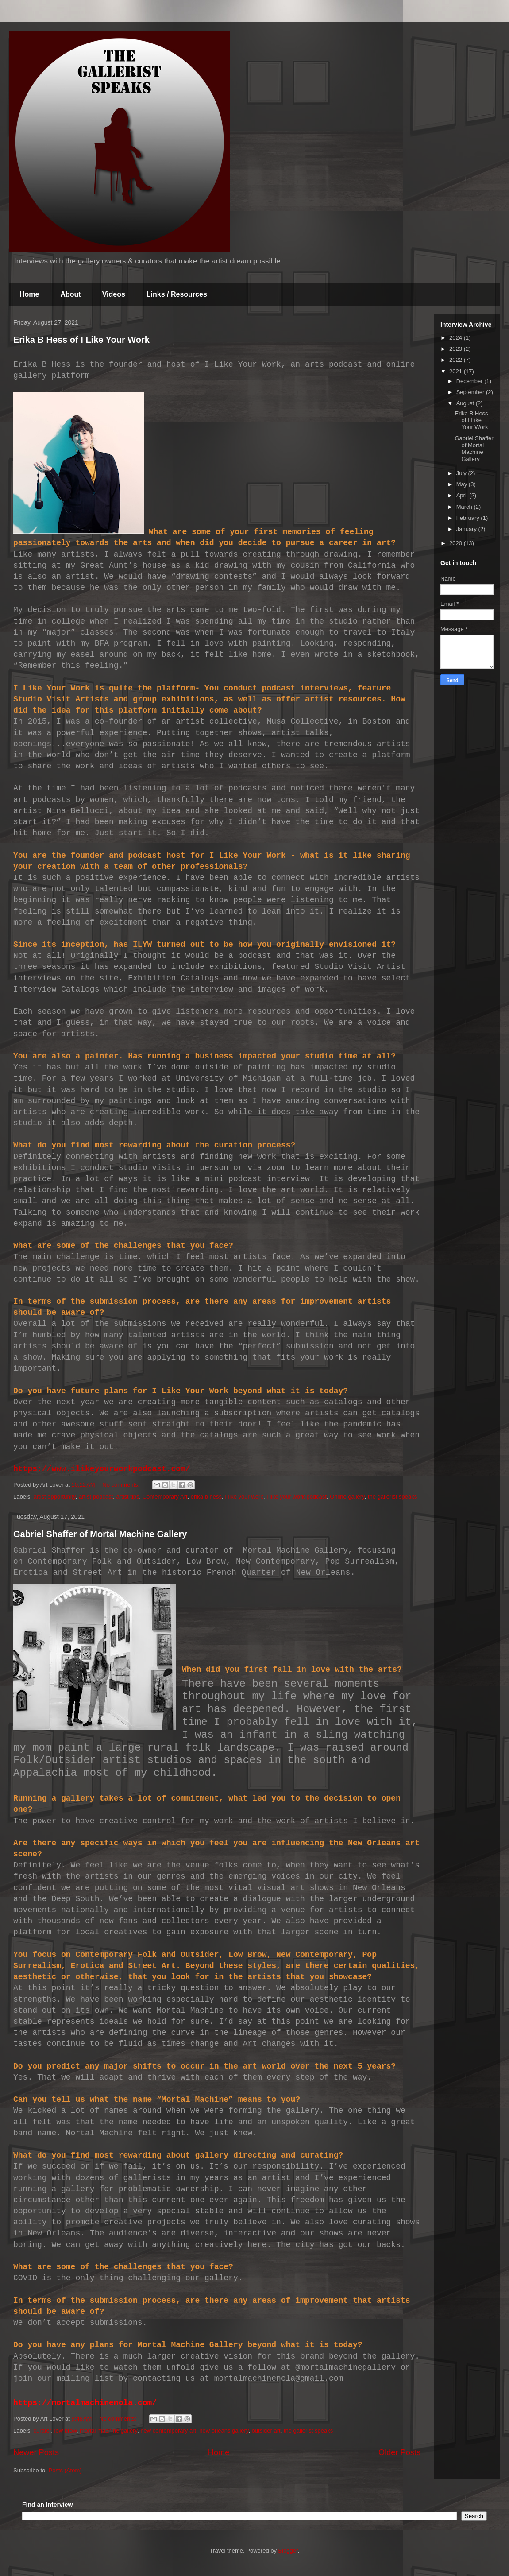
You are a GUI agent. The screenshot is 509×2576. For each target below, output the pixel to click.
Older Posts (399, 2452)
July (462, 473)
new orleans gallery (223, 2430)
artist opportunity (55, 1496)
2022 (456, 359)
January (467, 529)
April (463, 495)
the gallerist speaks (392, 1496)
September (471, 392)
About (70, 294)
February (468, 518)
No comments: (121, 1484)
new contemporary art (168, 2430)
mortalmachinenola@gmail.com (278, 2378)
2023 (456, 348)
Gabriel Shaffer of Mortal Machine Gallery (100, 1534)
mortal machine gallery (108, 2430)
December (470, 381)
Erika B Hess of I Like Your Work (81, 340)
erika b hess (206, 1496)
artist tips (127, 1496)
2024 (456, 337)
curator (42, 2430)
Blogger (288, 2550)
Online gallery (347, 1496)
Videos (113, 294)
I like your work (244, 1496)
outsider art (266, 2430)
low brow (65, 2430)
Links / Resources (177, 294)
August (466, 403)
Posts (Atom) (65, 2470)
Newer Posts (36, 2452)
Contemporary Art (165, 1496)
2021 (456, 371)
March (465, 507)
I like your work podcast (296, 1496)
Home (29, 294)
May (462, 484)
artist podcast (96, 1496)
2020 (456, 543)
